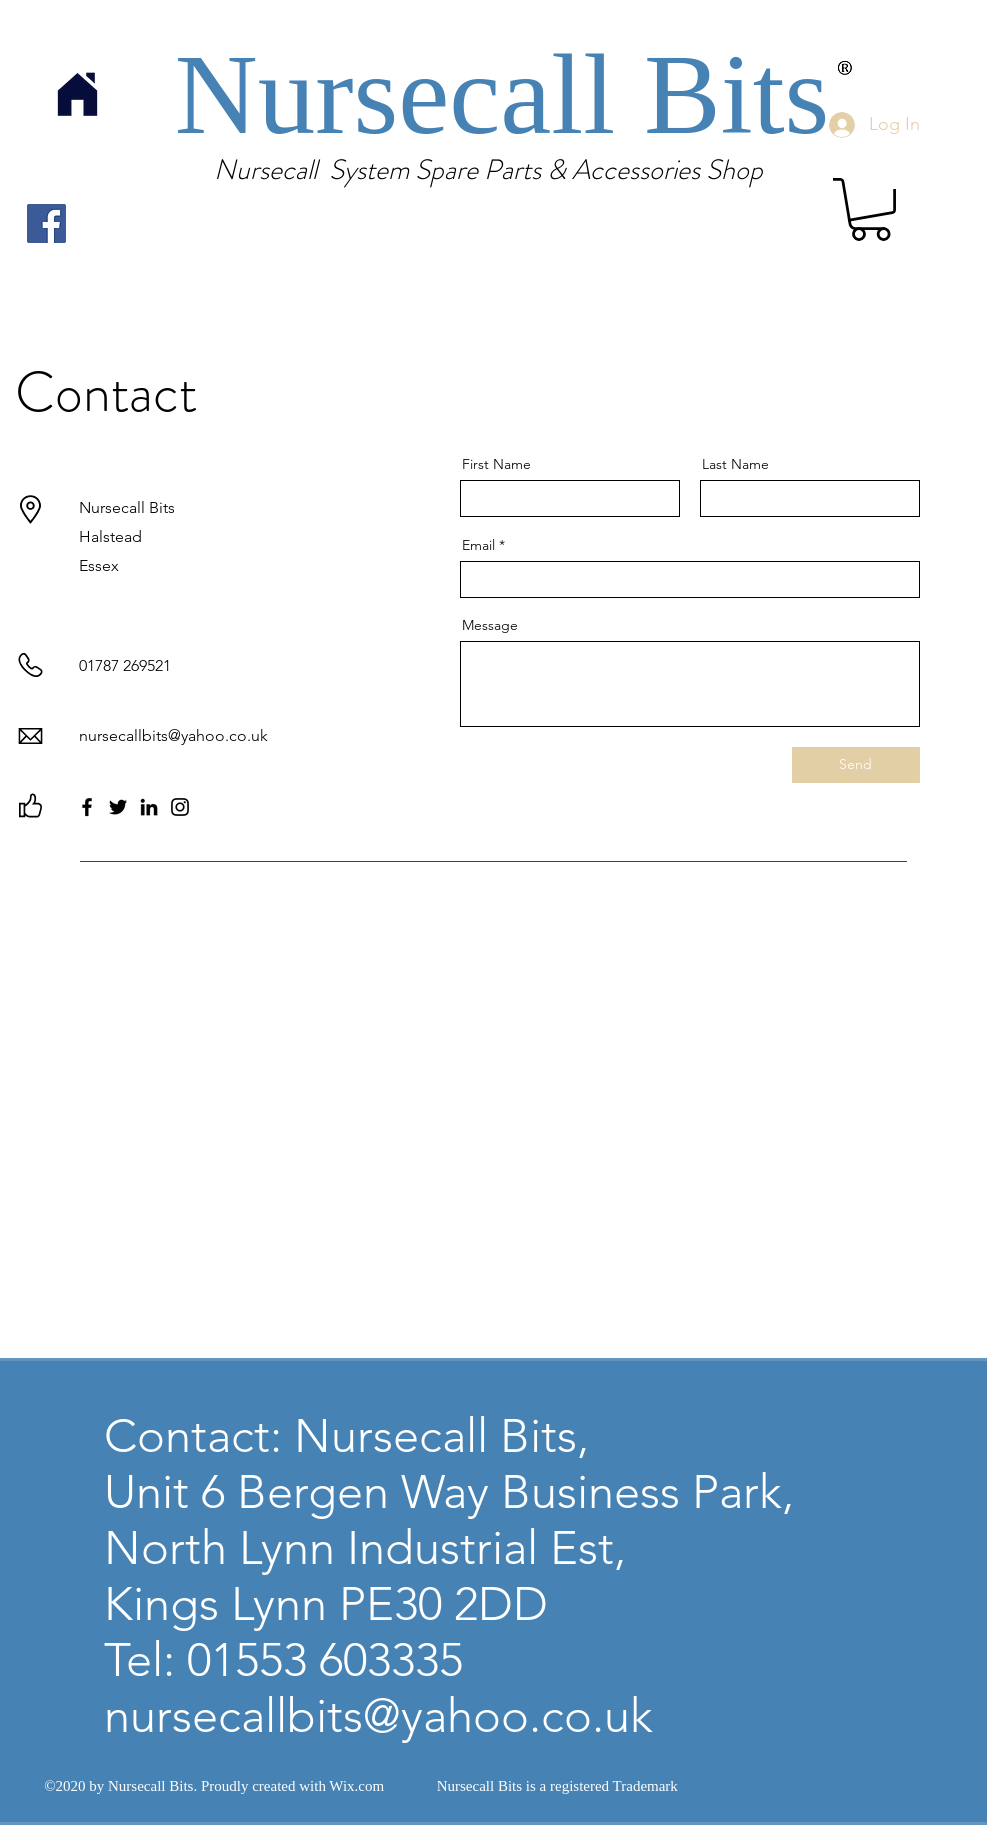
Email (478, 545)
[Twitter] (118, 807)
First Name (496, 464)
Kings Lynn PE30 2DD (326, 1604)
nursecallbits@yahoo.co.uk (173, 735)
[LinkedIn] (149, 807)
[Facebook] (46, 223)
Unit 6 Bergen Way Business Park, (449, 1492)
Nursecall (409, 94)
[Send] (856, 765)
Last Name (735, 464)
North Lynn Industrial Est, (365, 1548)
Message (490, 625)
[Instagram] (180, 807)
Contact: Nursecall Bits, (346, 1436)
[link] (870, 209)
